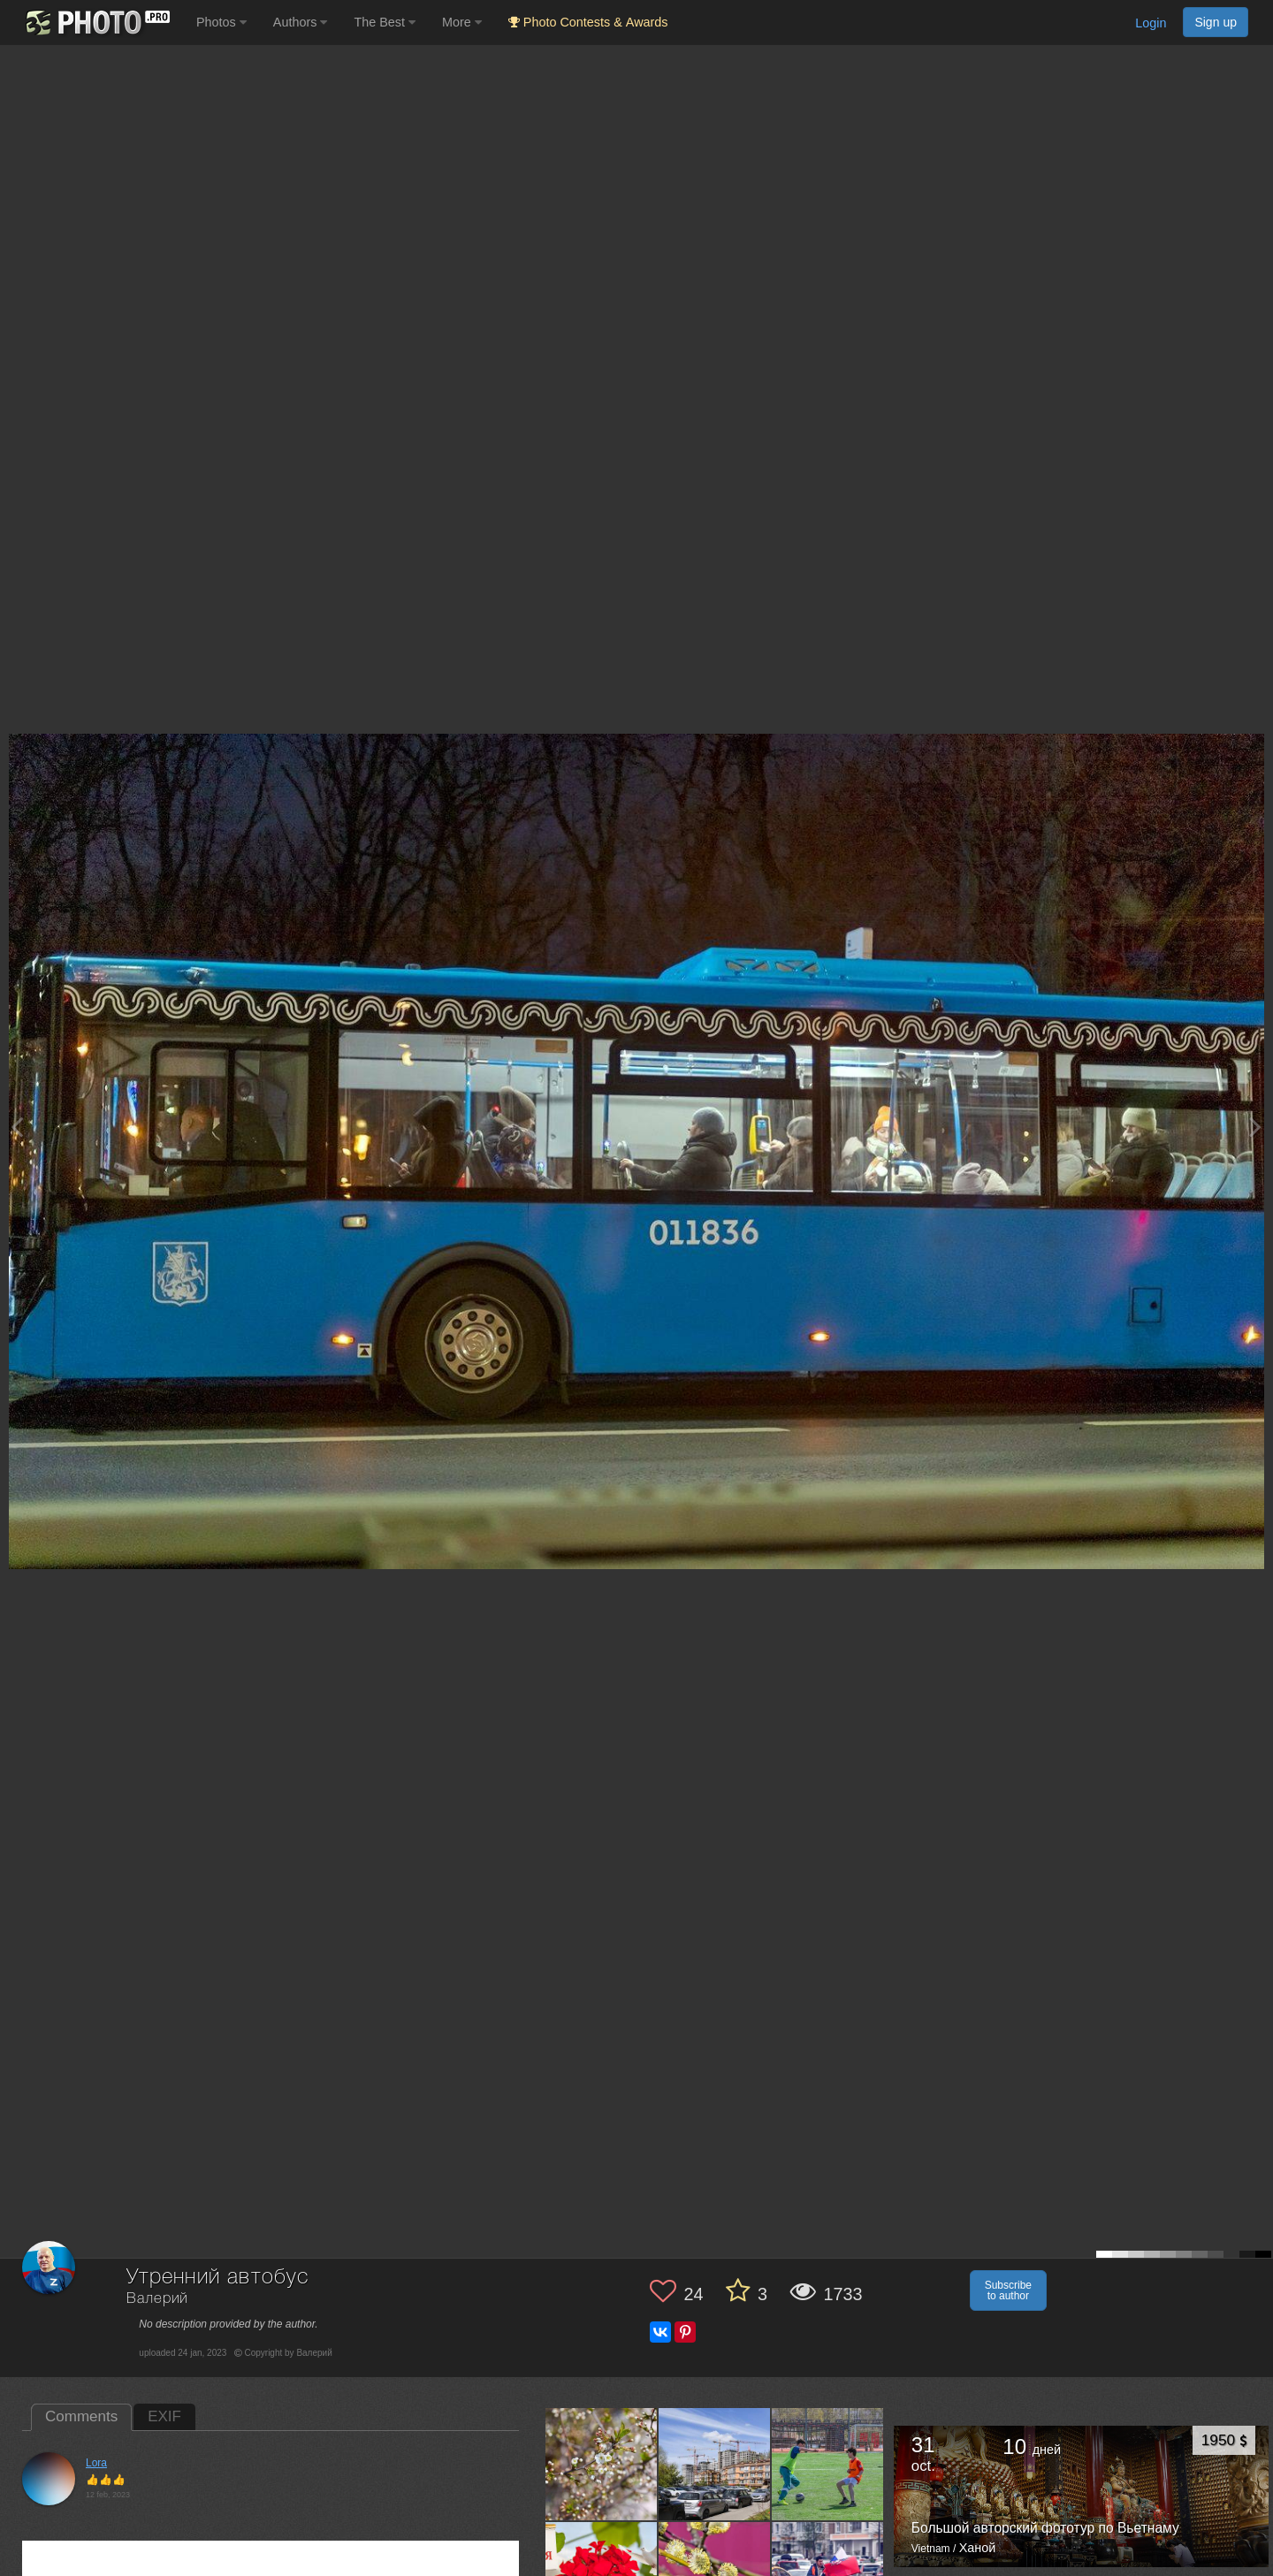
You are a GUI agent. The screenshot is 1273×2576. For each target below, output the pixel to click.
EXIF (164, 2416)
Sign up (1215, 22)
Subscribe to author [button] (1008, 2290)
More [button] (462, 22)
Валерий (157, 2298)
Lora (96, 2463)
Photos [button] (221, 22)
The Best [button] (384, 22)
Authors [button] (300, 22)
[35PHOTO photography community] (96, 22)
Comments (81, 2416)
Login (1150, 23)
